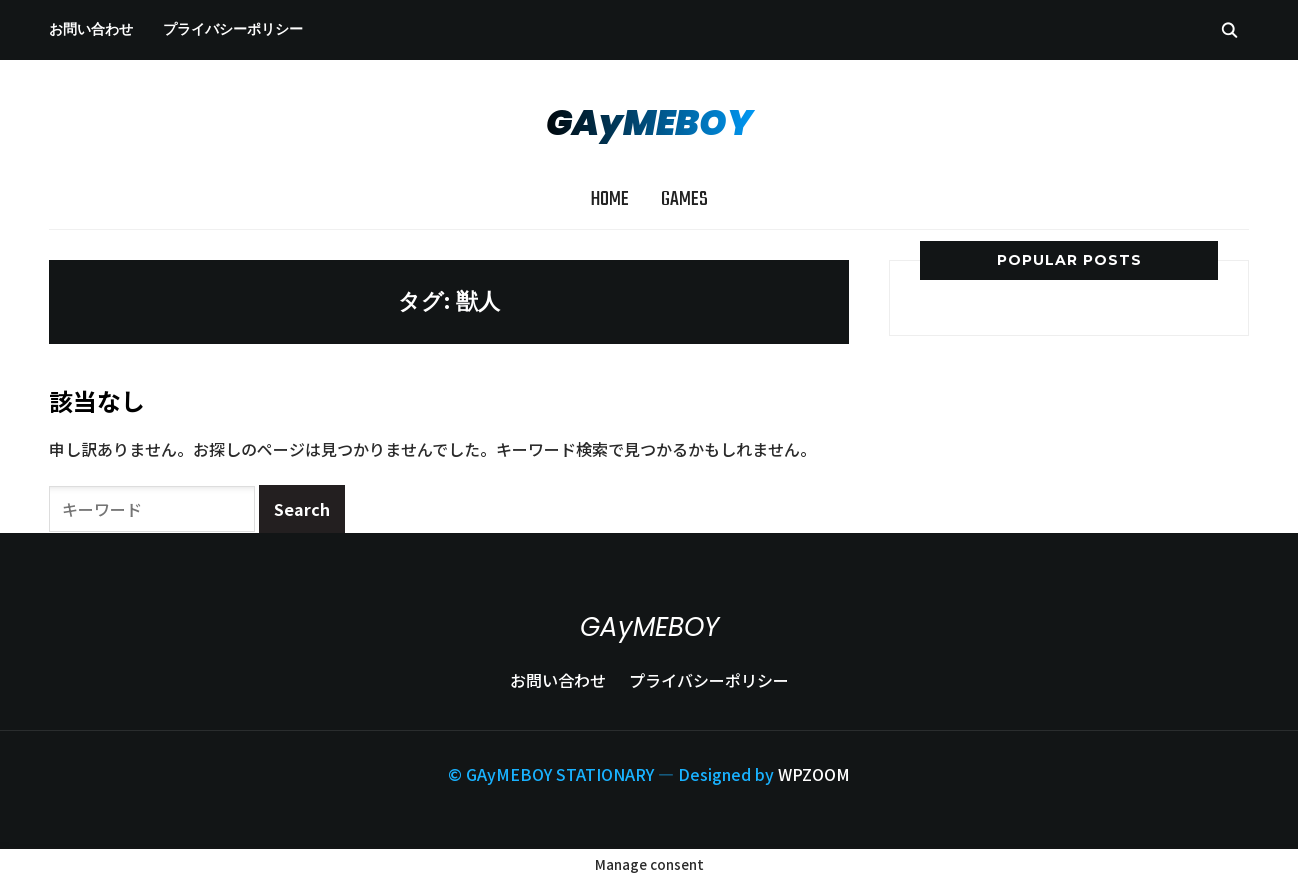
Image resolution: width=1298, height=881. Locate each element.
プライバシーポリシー (233, 29)
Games (684, 199)
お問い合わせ (91, 29)
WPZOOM (814, 774)
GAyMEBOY (649, 122)
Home (610, 199)
